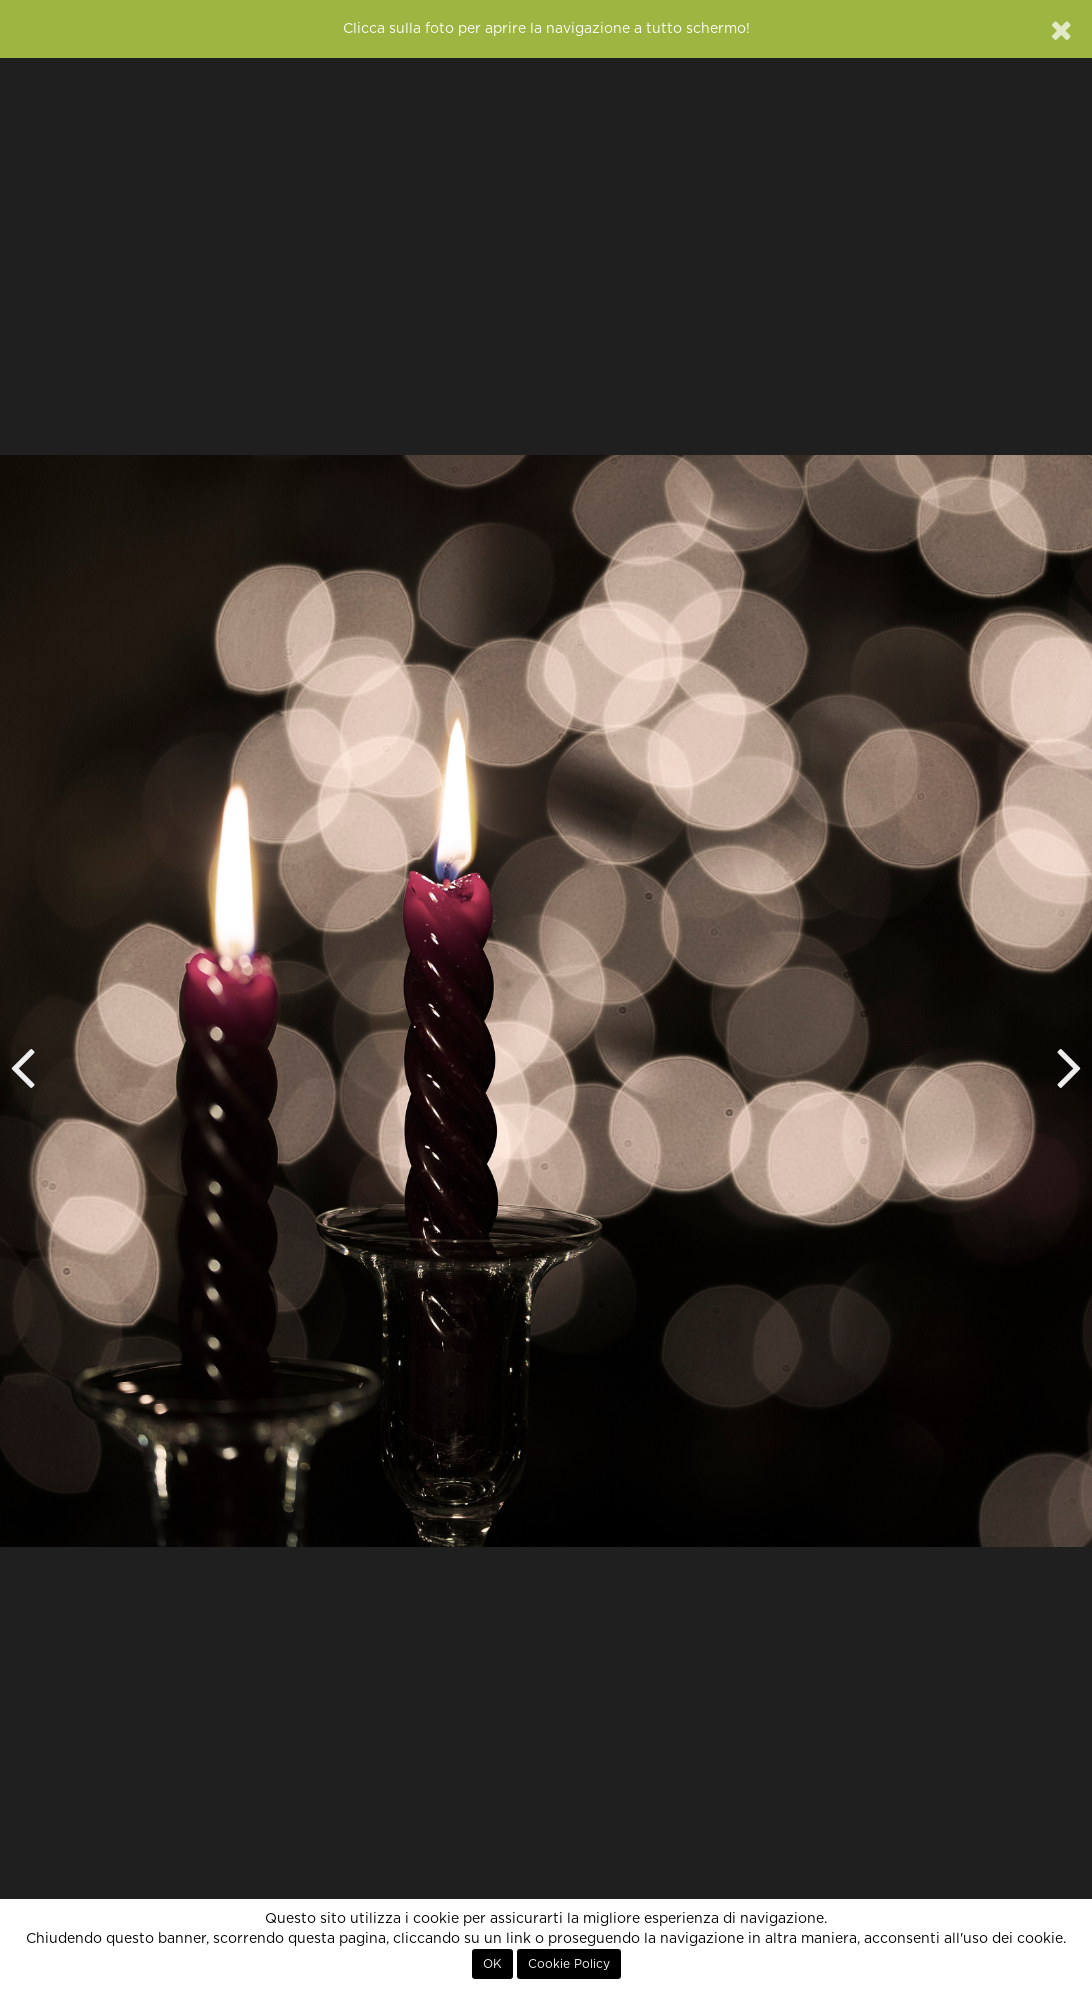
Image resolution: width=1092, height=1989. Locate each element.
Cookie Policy (569, 1964)
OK (492, 1964)
